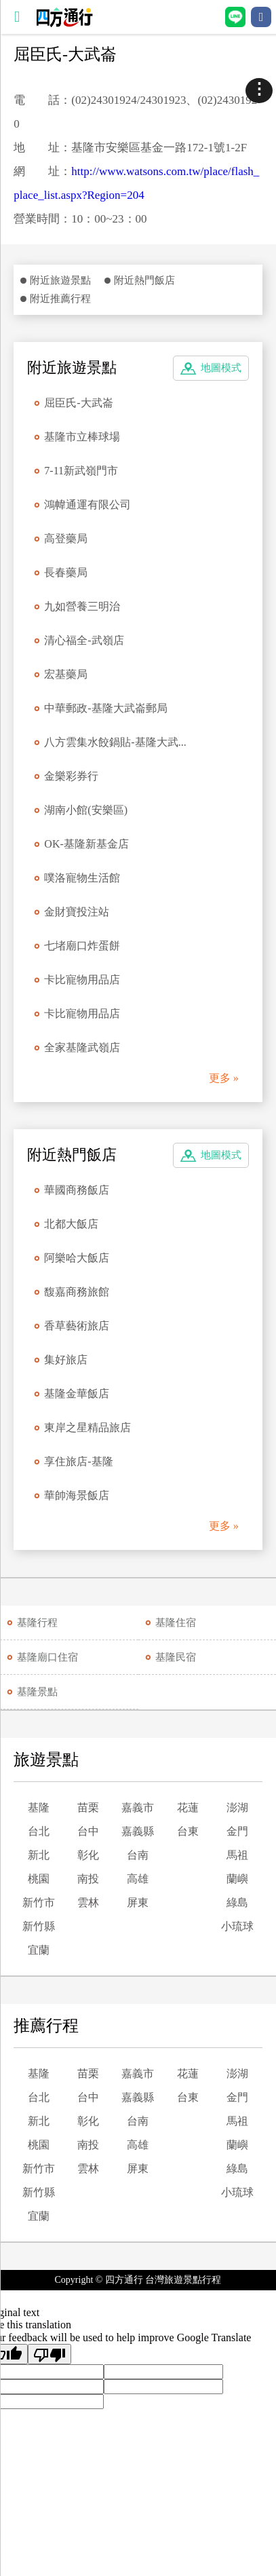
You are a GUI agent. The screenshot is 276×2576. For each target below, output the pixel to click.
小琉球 (237, 1926)
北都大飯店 (71, 1224)
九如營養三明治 (82, 606)
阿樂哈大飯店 (76, 1258)
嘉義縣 (137, 1831)
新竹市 (38, 1902)
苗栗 (88, 1807)
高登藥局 (65, 538)
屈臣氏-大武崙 (78, 403)
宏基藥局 (65, 674)
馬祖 (237, 1855)
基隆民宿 (175, 1657)
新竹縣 (38, 1926)
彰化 (88, 1855)
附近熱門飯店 (144, 280)
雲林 (88, 1902)
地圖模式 (221, 367)
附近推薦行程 (60, 298)
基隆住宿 (175, 1622)
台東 (188, 1831)
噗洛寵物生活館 (82, 878)
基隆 (39, 1807)
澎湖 (237, 1807)
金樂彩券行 (71, 776)
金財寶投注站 (76, 911)
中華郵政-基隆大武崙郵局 (105, 708)
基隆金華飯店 (76, 1393)
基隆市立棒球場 (82, 436)
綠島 (237, 1902)
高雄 (138, 1878)
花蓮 (188, 1807)
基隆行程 (37, 1622)
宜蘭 (39, 1950)
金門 (237, 1831)
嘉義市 (137, 1807)
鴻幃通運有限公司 (87, 504)
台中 (88, 1831)
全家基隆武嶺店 (82, 1047)
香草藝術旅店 (76, 1325)
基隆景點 (37, 1691)
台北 (39, 1831)
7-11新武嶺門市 (81, 470)
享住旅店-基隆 (78, 1461)
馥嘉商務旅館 (76, 1292)
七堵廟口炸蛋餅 (82, 945)
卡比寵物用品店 (82, 979)
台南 (138, 1855)
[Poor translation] (49, 2354)
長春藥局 (65, 572)
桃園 (39, 1878)
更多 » (224, 1078)
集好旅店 (65, 1359)
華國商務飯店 (76, 1190)
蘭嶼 (237, 1878)
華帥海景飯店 (76, 1495)
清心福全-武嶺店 (83, 640)
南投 (88, 1878)
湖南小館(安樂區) (85, 810)
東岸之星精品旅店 (87, 1427)
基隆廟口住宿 (47, 1657)
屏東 (138, 1902)
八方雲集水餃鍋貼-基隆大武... (115, 742)
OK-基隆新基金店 (86, 844)
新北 (39, 1855)
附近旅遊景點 (60, 280)
